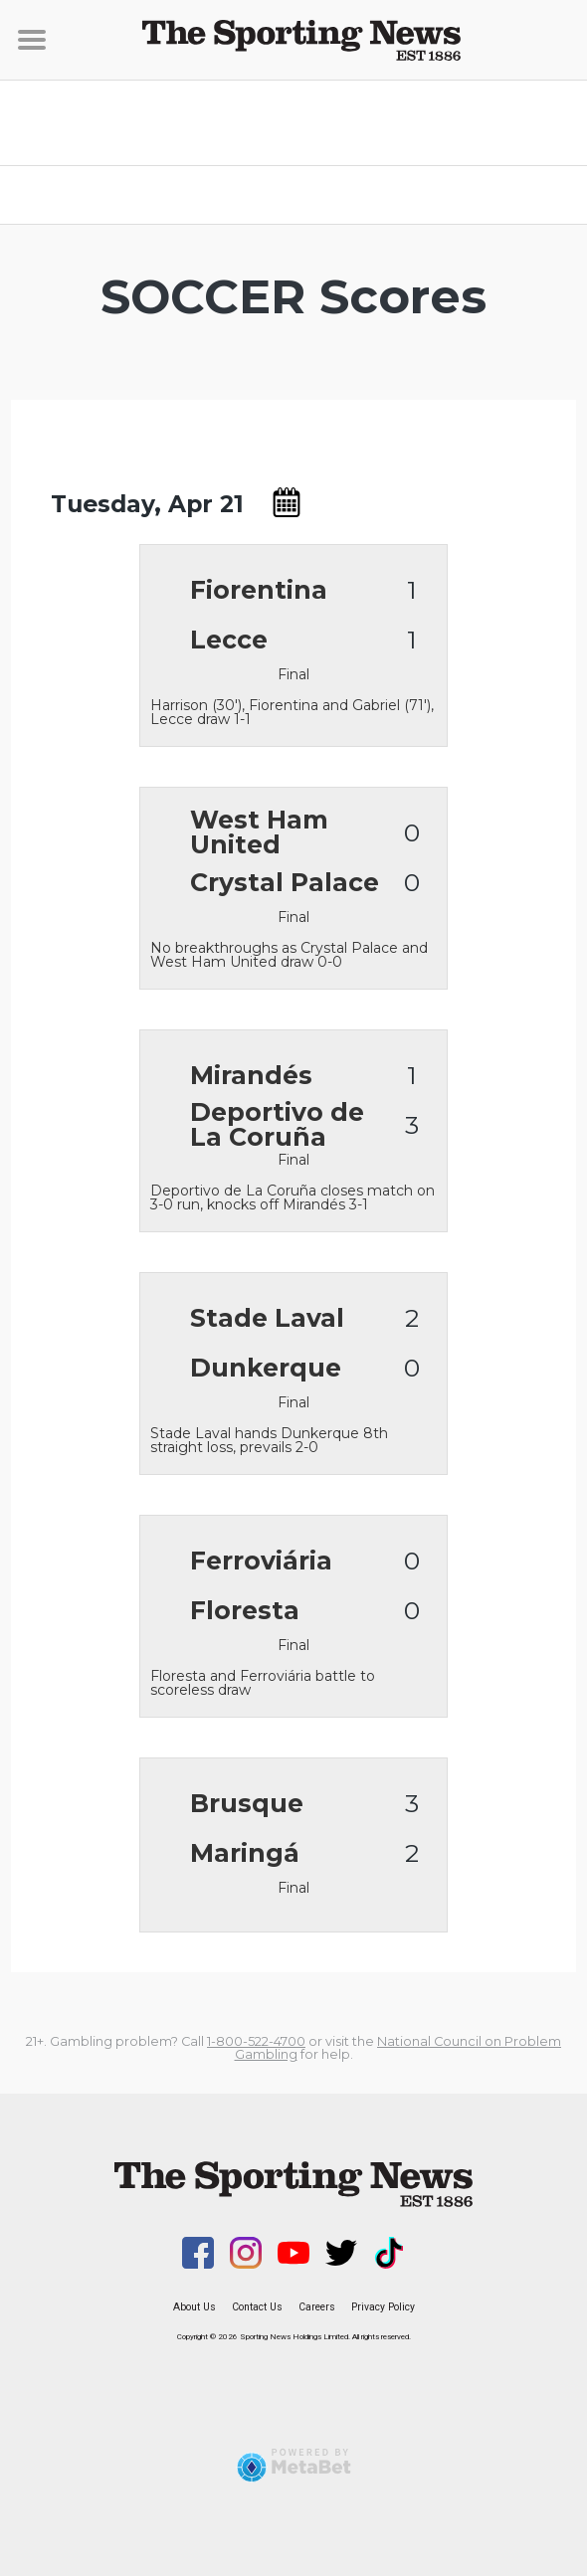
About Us (194, 2306)
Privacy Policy (383, 2306)
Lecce (229, 640)
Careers (316, 2306)
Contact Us (257, 2306)
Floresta (244, 1610)
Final (293, 674)
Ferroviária (261, 1561)
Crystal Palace (284, 882)
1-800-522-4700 (256, 2041)
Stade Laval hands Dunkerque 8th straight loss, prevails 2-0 (269, 1439)
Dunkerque (265, 1368)
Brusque (246, 1803)
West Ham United (259, 832)
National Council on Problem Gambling (398, 2048)
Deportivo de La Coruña (277, 1125)
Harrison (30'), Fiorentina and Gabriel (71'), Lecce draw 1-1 (292, 711)
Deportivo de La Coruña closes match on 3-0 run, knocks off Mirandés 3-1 (292, 1196)
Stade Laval (267, 1318)
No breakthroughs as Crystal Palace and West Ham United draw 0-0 (289, 954)
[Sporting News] (293, 40)
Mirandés (251, 1075)
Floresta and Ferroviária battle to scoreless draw (262, 1682)
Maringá (244, 1853)
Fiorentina (258, 590)
